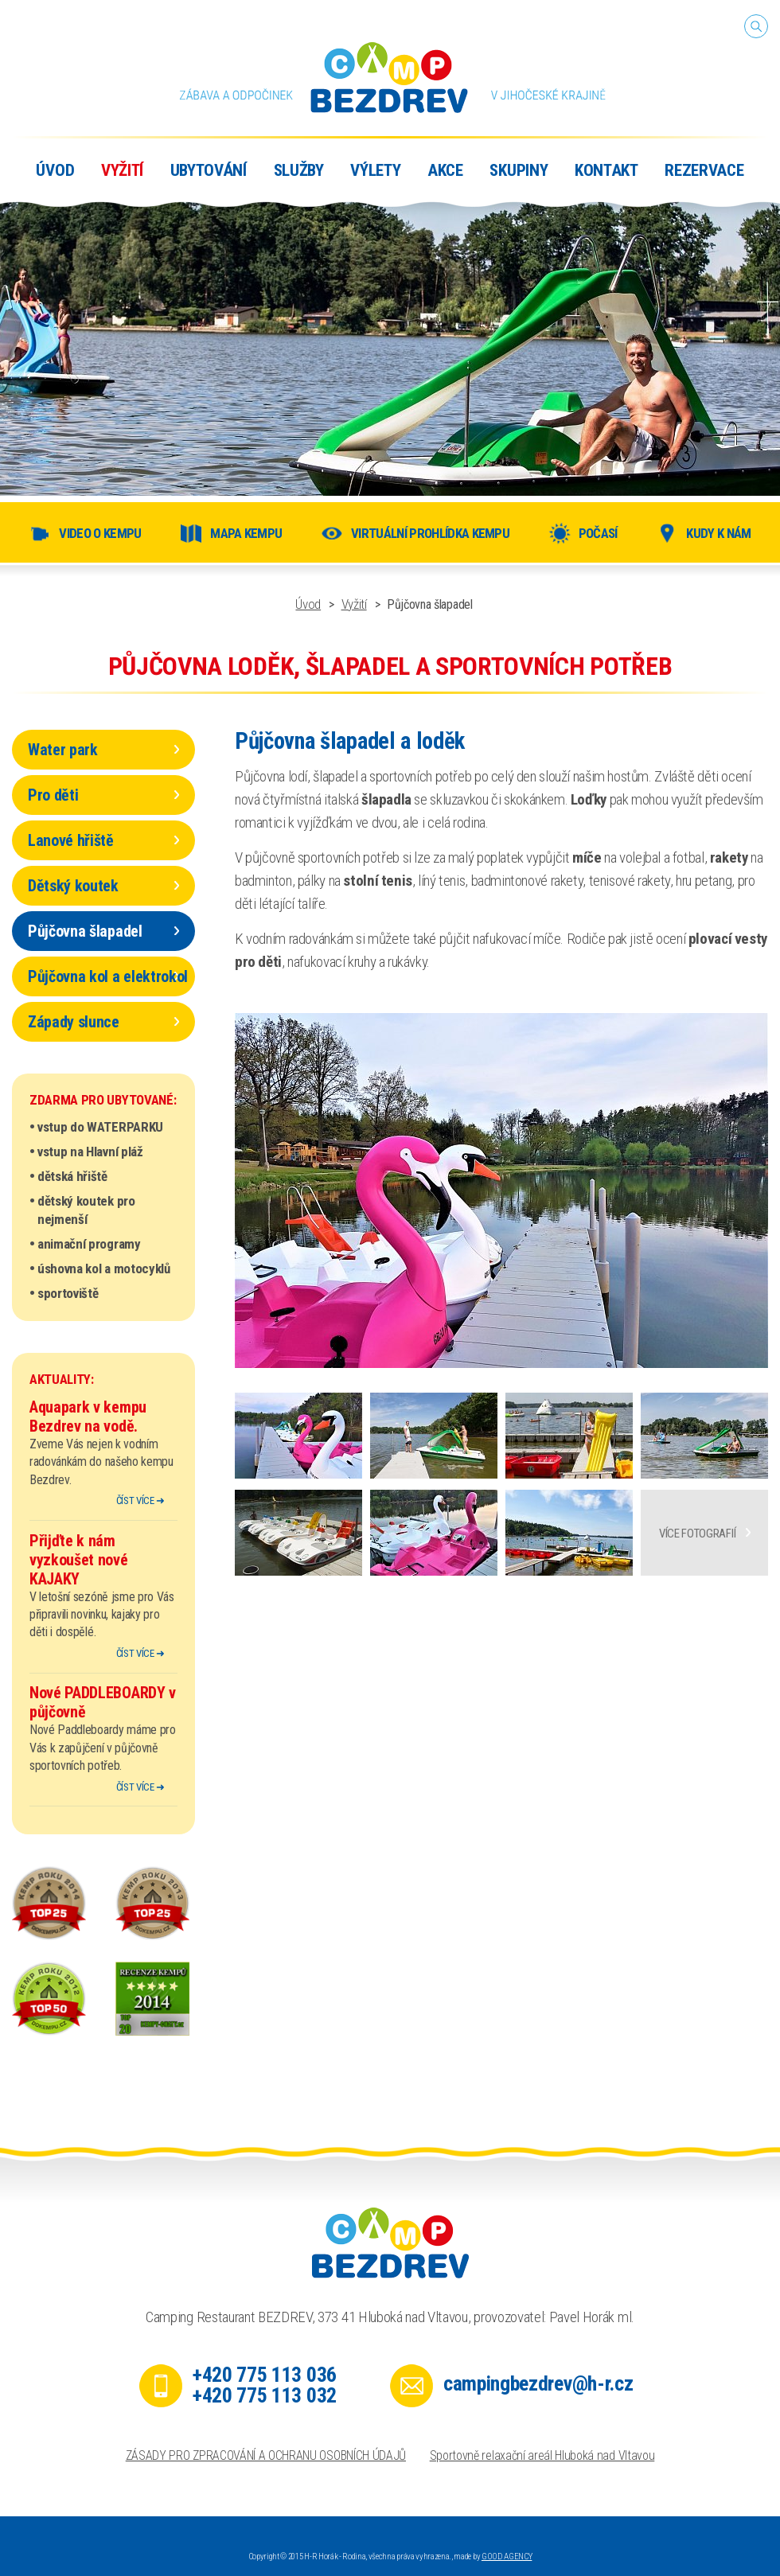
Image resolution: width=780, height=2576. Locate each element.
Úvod (308, 604)
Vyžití (354, 604)
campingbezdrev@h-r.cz (538, 2382)
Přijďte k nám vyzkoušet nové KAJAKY (78, 1559)
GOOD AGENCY (507, 2556)
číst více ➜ (140, 1500)
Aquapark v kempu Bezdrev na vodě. (87, 1416)
